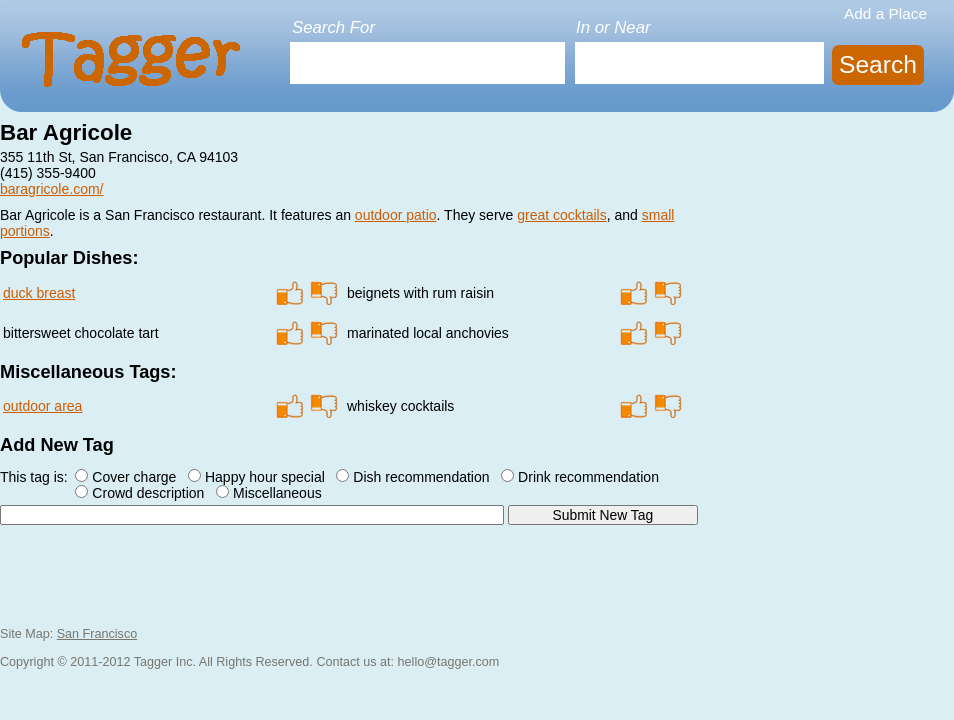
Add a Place (885, 13)
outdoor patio (396, 215)
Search (878, 64)
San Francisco (97, 634)
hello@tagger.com (449, 662)
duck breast (39, 293)
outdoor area (42, 406)
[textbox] (427, 63)
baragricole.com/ (52, 189)
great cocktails (561, 215)
